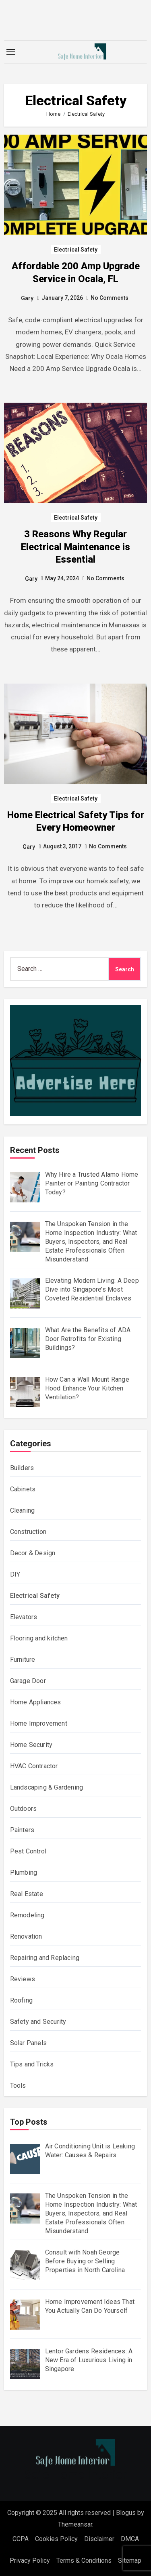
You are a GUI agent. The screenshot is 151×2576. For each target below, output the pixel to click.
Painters (22, 1830)
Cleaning (22, 1510)
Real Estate (26, 1894)
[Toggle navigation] (10, 52)
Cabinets (23, 1489)
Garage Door (28, 1681)
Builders (22, 1468)
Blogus (126, 2513)
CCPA (20, 2539)
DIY (15, 1574)
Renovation (26, 1936)
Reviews (22, 1979)
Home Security (31, 1745)
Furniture (22, 1659)
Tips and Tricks (32, 2064)
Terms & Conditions (84, 2560)
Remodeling (27, 1915)
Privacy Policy (30, 2560)
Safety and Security (38, 2021)
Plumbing (23, 1872)
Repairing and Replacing (45, 1958)
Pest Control (28, 1851)
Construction (28, 1532)
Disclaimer (99, 2539)
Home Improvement (38, 1723)
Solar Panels (28, 2043)
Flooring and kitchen (39, 1638)
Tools (18, 2085)
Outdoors (23, 1808)
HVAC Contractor (34, 1766)
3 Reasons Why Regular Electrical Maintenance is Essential (75, 546)
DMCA (130, 2539)
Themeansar (75, 2524)
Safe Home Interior (76, 2474)
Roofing (21, 2000)
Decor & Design (33, 1553)
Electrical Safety (75, 249)
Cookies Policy (56, 2539)
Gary (27, 298)
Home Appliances (35, 1702)
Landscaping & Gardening (46, 1787)
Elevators (23, 1617)
